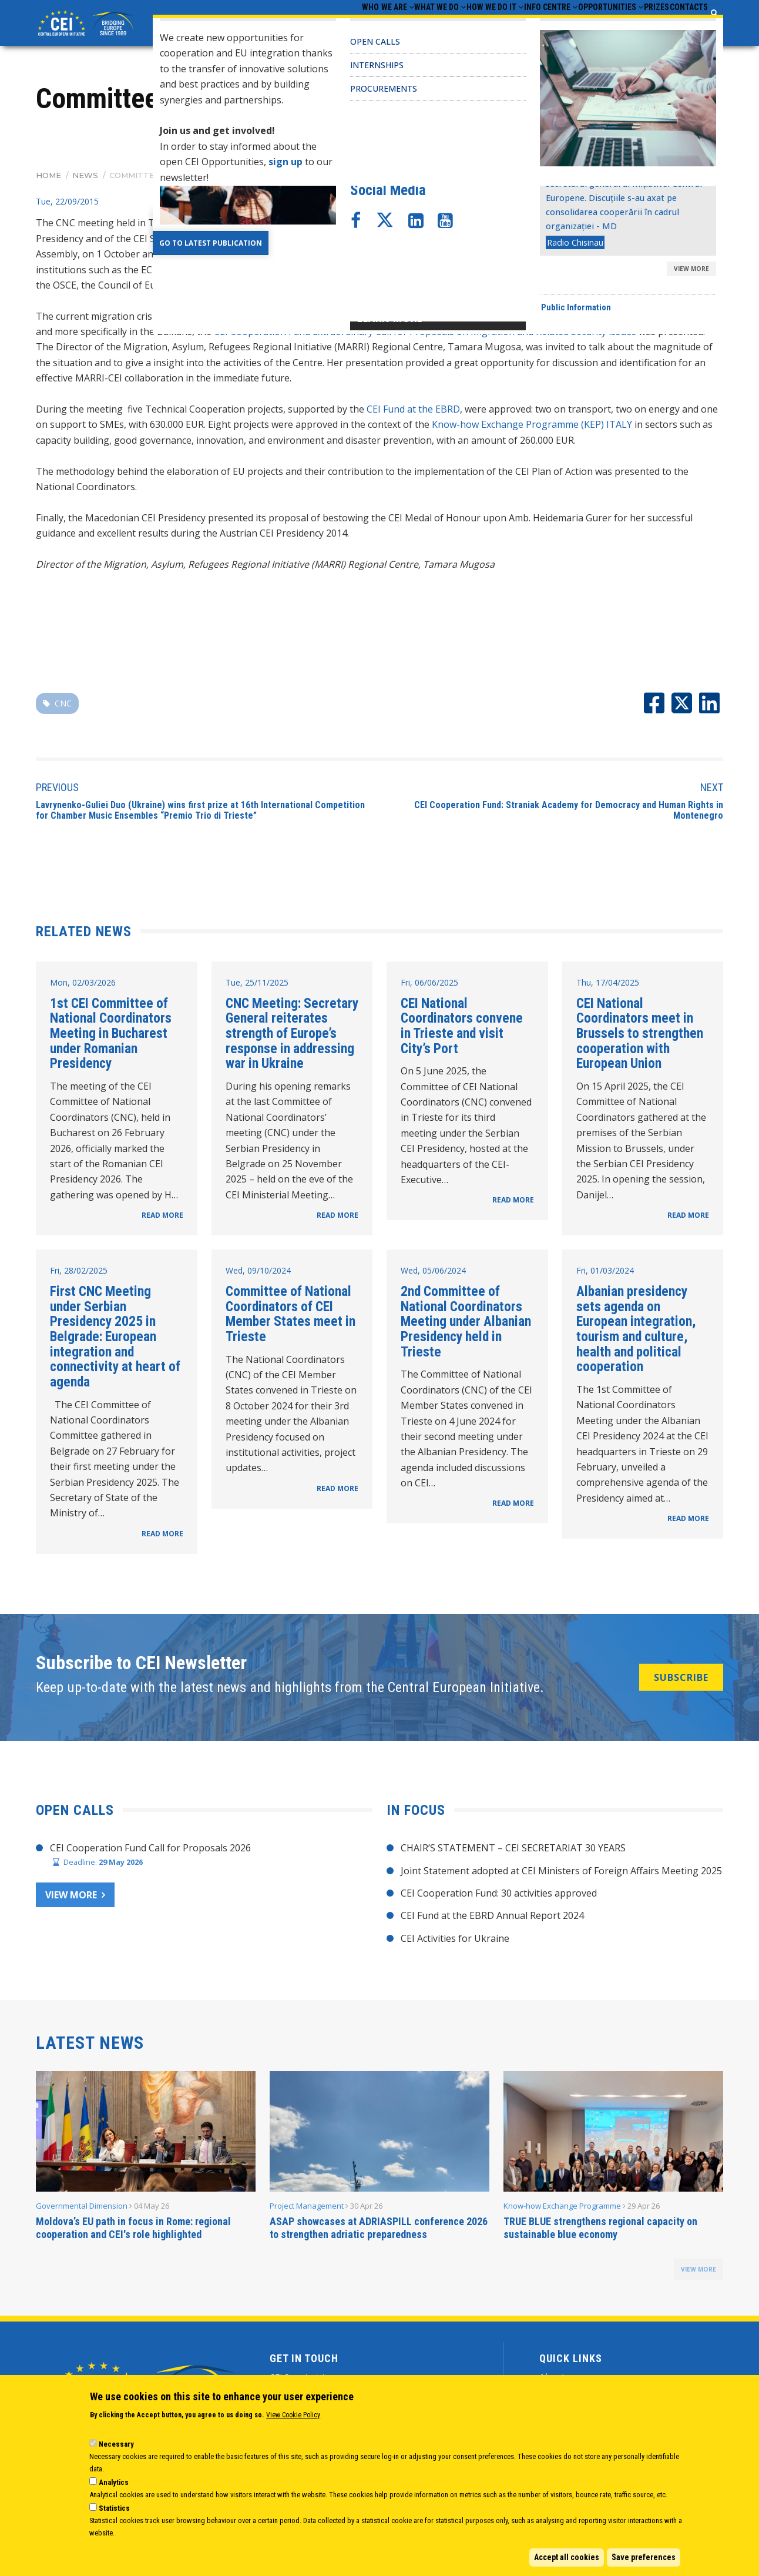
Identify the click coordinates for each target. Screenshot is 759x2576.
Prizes (634, 24)
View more (71, 1897)
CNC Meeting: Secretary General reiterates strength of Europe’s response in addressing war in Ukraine (292, 1036)
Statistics (114, 2508)
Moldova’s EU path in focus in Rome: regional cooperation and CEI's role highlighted (133, 2231)
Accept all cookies (566, 2557)
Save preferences (644, 2557)
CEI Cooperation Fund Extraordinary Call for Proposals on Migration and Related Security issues (425, 335)
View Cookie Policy (293, 2415)
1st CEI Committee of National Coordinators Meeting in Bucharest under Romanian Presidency (111, 1036)
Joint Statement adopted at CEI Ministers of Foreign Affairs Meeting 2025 (561, 1873)
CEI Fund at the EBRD (413, 412)
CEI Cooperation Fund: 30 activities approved (499, 1896)
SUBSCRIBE (681, 1680)
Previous (57, 791)
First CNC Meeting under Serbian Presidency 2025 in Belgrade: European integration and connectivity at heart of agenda (115, 1340)
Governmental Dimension (81, 2209)
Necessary (116, 2444)
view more (698, 2273)
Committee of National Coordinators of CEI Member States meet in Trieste (290, 1317)
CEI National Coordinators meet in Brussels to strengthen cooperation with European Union (639, 1036)
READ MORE (162, 1219)
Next (711, 791)
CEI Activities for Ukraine (455, 1941)
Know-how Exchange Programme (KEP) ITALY (532, 427)
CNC (63, 706)
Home (48, 178)
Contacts (681, 24)
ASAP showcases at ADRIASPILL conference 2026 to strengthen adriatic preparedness (379, 2231)
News (85, 178)
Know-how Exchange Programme (562, 2209)
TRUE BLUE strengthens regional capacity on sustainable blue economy (600, 2231)
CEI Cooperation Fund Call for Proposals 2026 (150, 1851)
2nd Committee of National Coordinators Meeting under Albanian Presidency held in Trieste (466, 1325)
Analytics (114, 2482)
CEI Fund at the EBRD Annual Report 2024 (492, 1918)
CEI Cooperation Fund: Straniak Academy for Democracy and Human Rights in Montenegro (568, 814)
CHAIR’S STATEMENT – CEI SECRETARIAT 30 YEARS (513, 1851)
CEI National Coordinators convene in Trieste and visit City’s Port (462, 1029)
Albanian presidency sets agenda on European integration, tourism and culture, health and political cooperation (636, 1332)
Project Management (307, 2209)
